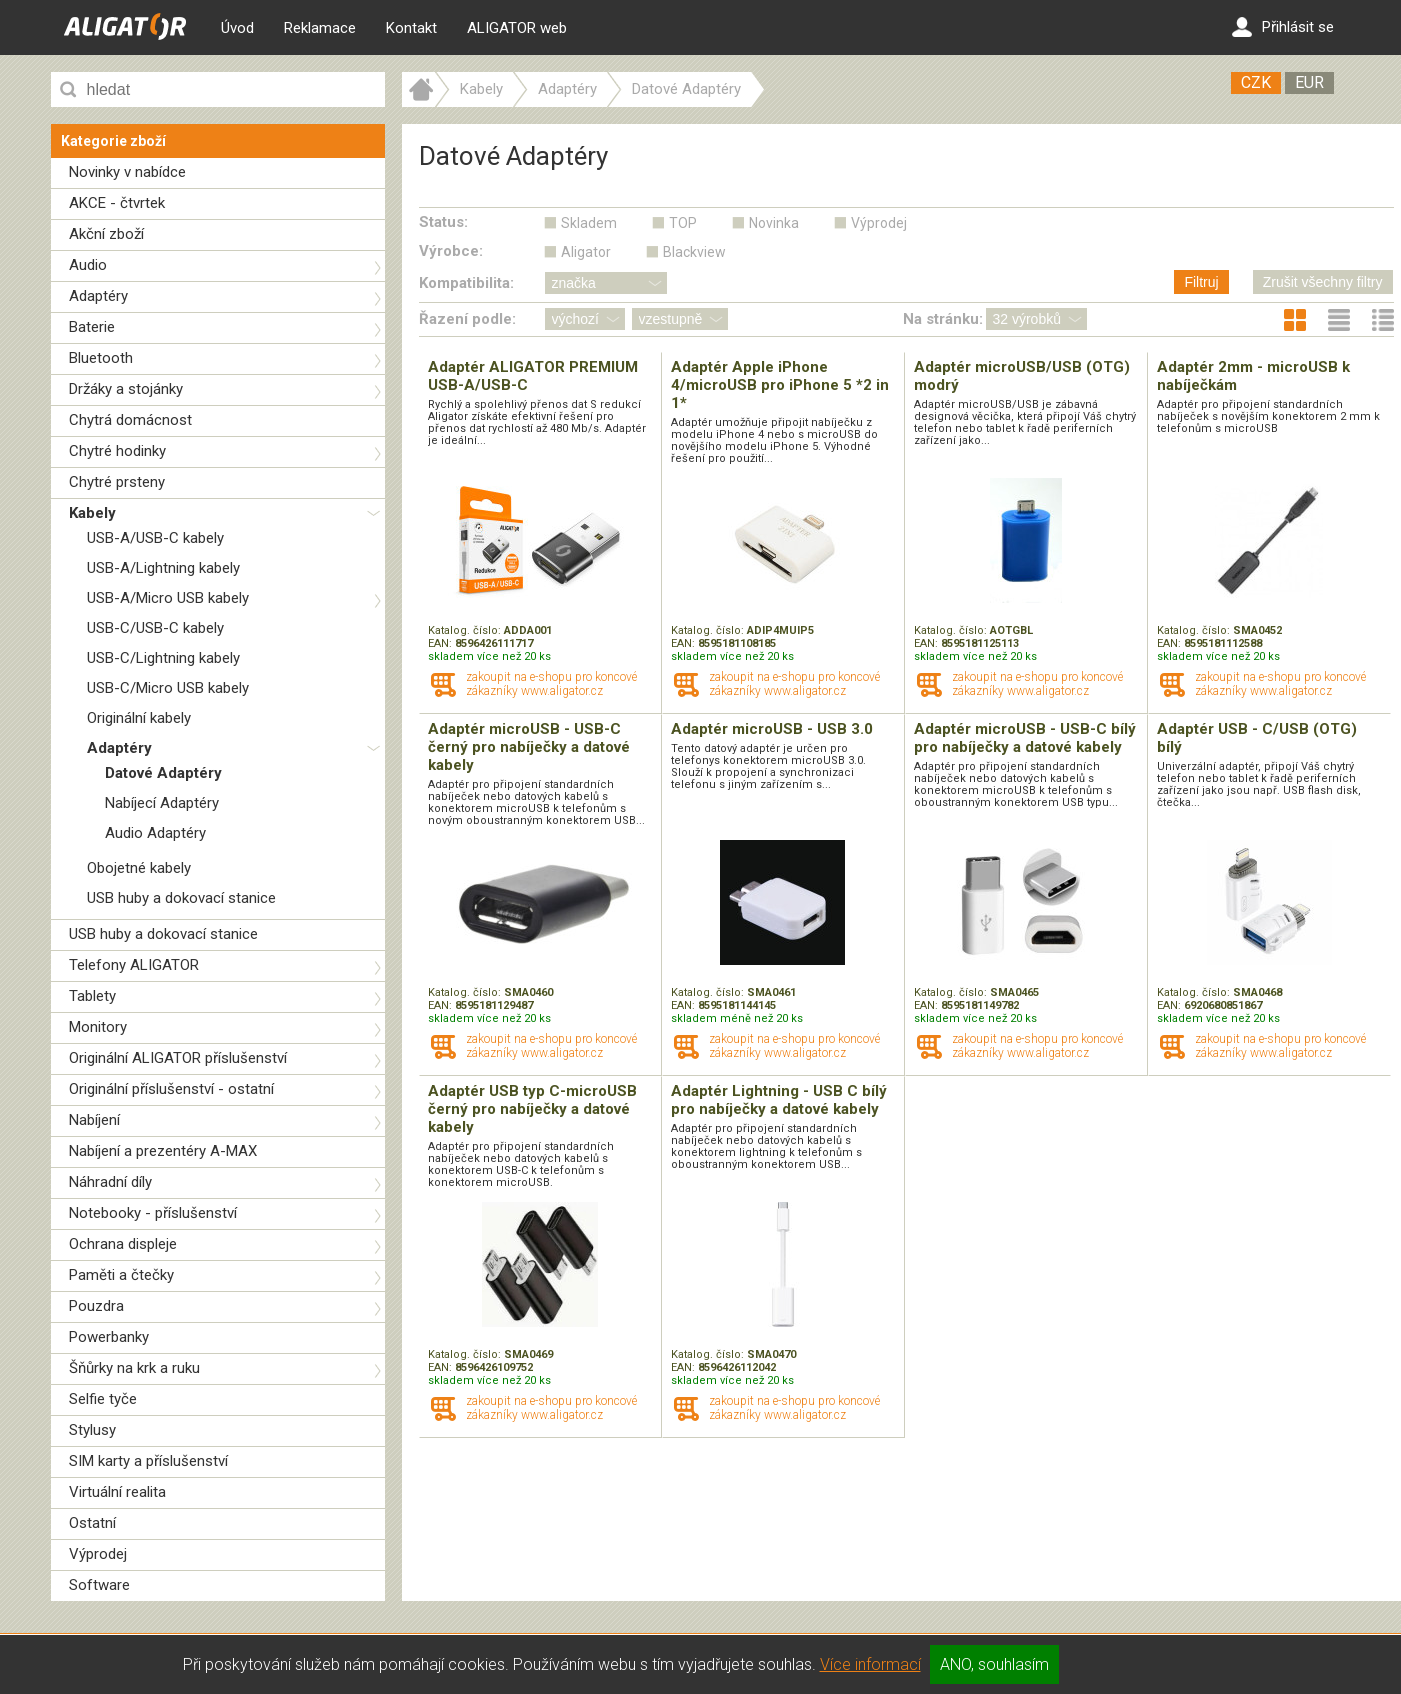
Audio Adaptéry (155, 833)
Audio (88, 265)
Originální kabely (139, 718)
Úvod (237, 28)
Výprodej (98, 1554)
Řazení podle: (467, 319)
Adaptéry (98, 296)
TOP (683, 223)
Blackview (694, 252)
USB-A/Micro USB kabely (168, 598)
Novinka (774, 223)
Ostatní (92, 1523)
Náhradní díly (110, 1182)
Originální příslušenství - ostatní (171, 1089)
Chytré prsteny (117, 482)
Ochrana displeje (123, 1244)
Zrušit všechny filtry (1323, 282)
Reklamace (320, 28)
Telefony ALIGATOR (134, 965)
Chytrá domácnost (130, 420)
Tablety (92, 996)
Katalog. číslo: (466, 630)
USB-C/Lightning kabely (163, 658)
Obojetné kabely (139, 868)
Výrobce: (451, 251)
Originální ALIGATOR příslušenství (178, 1058)
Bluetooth (101, 358)
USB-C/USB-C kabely (155, 628)
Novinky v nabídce (127, 172)
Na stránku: (943, 319)
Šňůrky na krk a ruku (134, 1368)
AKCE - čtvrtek (117, 203)
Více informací (870, 1664)
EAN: (441, 643)
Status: (443, 222)
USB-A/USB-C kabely (155, 538)
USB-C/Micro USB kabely (168, 688)
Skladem (589, 223)
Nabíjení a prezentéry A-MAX (163, 1151)
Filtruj (1201, 282)
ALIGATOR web (517, 28)
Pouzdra (96, 1306)
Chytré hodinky (117, 451)
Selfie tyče (103, 1399)
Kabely (92, 513)
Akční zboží (106, 234)
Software (99, 1585)
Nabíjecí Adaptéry (162, 803)
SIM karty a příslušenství (148, 1461)
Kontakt (411, 28)
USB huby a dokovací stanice (181, 898)
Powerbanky (109, 1337)
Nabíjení (94, 1120)
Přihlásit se (1283, 27)
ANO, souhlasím (994, 1664)
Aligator (586, 252)
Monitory (98, 1027)
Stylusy (92, 1430)
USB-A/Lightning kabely (163, 568)
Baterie (92, 327)
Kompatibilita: (466, 283)
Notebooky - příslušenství (153, 1213)
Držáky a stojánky (126, 389)
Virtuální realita (117, 1492)
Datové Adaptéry (163, 773)
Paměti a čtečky (121, 1275)
